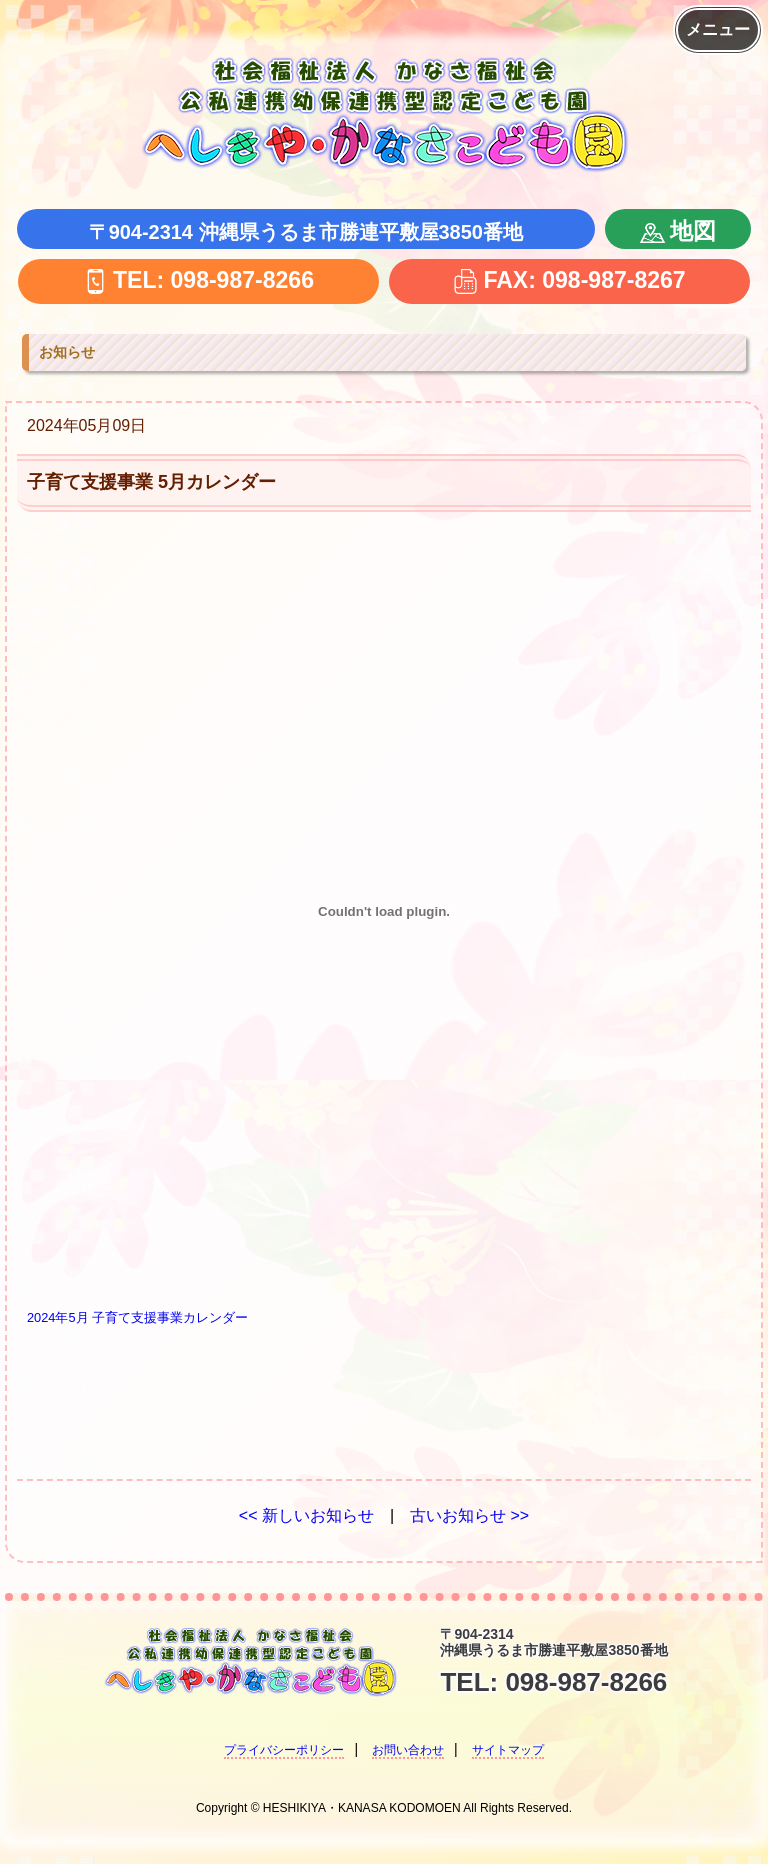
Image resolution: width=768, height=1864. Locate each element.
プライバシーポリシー (284, 1750)
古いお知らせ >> (469, 1515)
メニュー (718, 29)
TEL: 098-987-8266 (198, 279)
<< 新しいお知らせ (306, 1515)
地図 (678, 231)
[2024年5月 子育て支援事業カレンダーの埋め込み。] (384, 912)
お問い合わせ (408, 1750)
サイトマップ (508, 1750)
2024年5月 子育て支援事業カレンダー (137, 1317)
